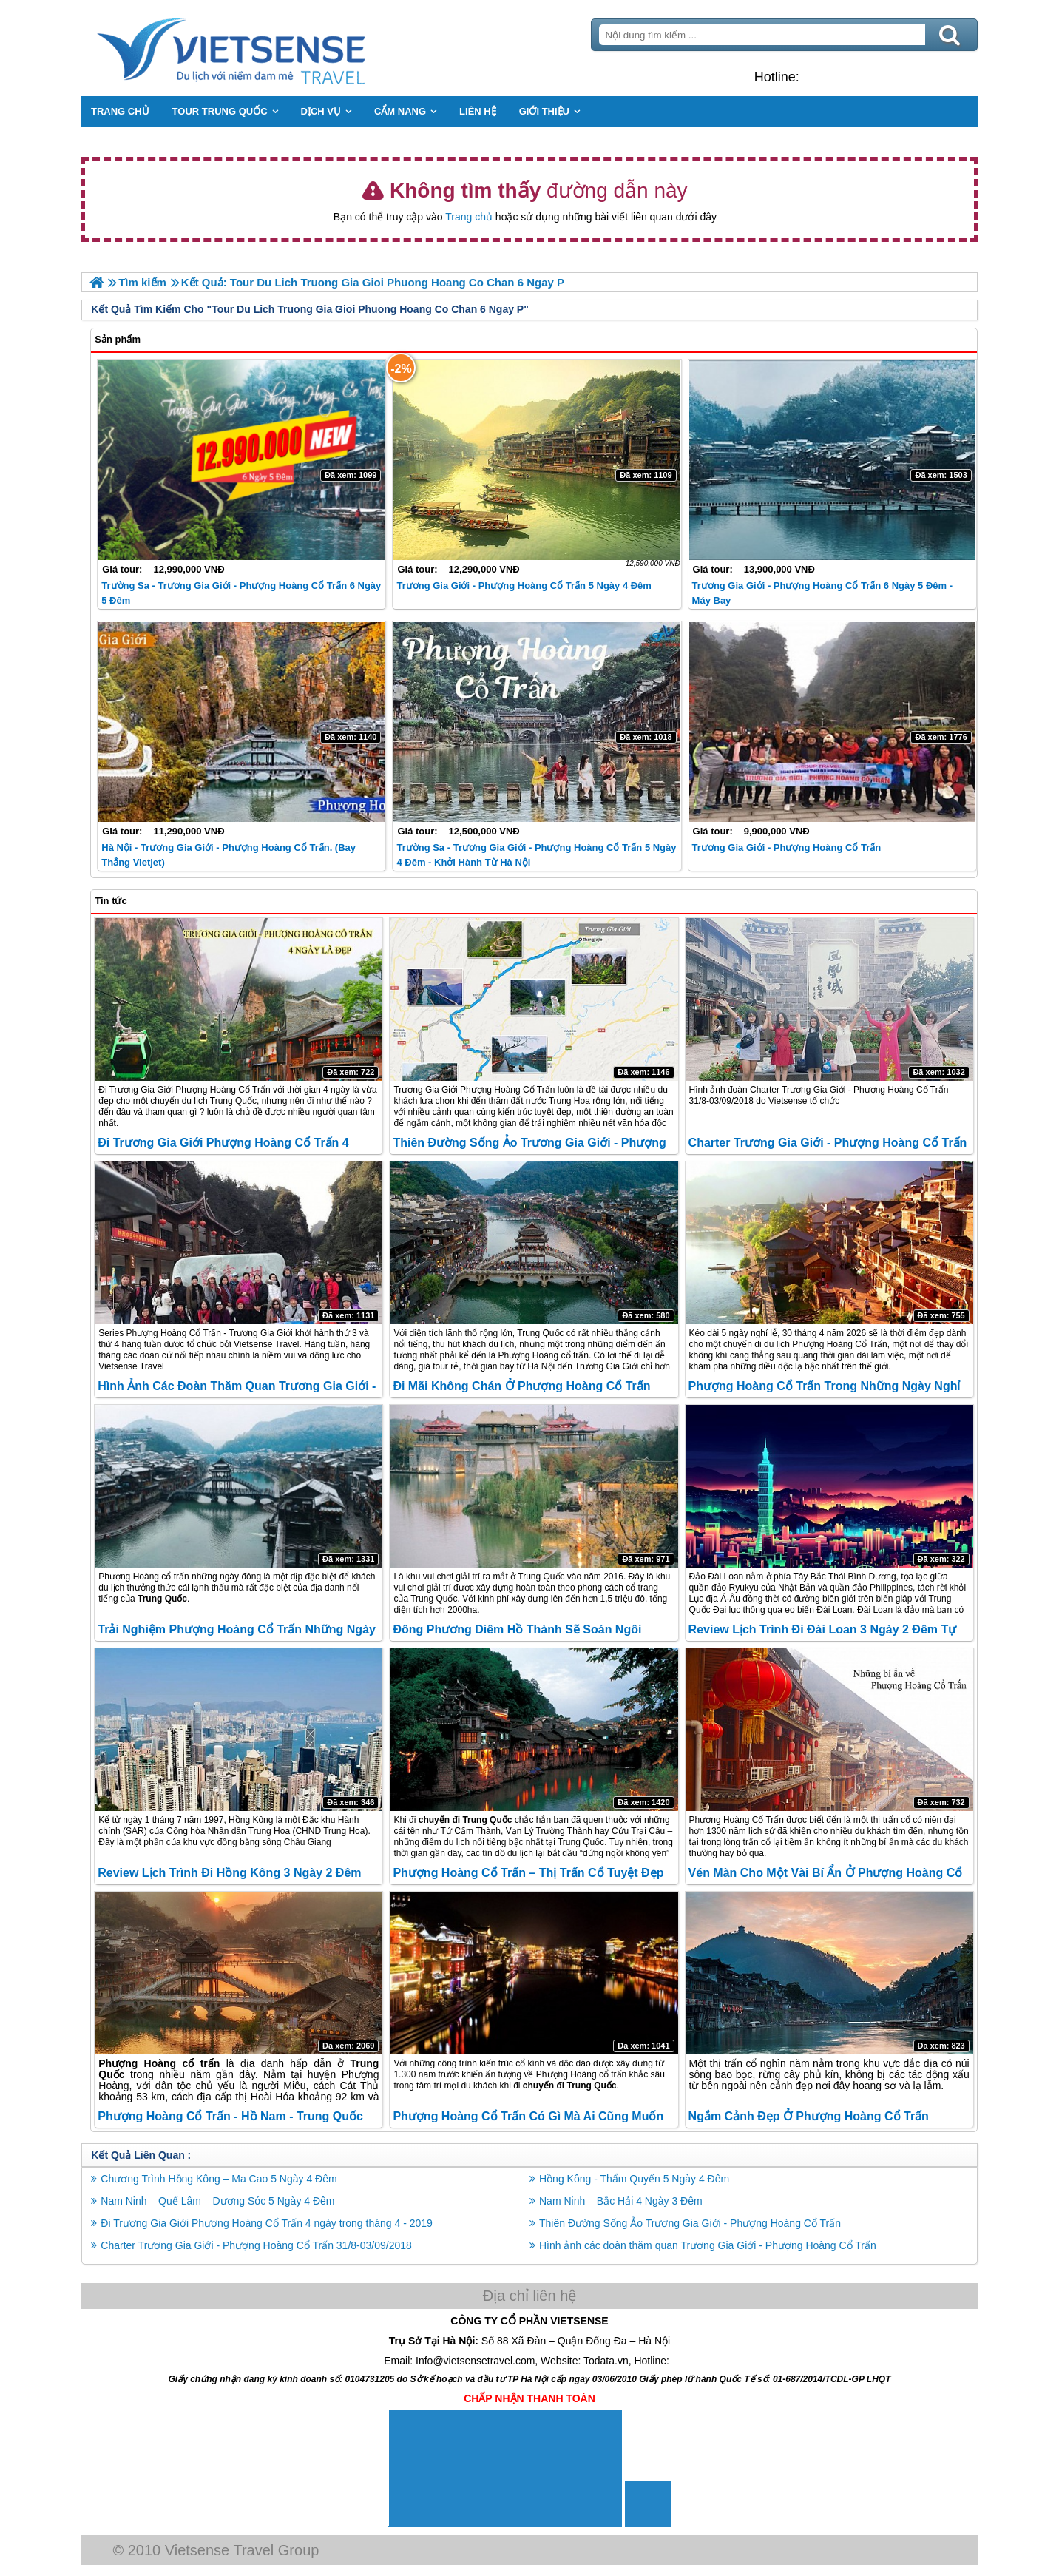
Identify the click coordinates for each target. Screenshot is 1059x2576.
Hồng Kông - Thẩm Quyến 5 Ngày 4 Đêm (634, 2178)
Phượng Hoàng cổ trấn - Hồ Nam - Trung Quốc (235, 2115)
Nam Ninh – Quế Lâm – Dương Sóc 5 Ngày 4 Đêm (222, 2200)
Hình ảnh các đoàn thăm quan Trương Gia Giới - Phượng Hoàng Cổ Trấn (707, 2244)
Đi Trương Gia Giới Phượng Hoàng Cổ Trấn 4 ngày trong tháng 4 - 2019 (271, 2222)
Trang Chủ (272, 48)
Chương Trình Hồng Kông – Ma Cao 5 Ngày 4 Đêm (223, 2178)
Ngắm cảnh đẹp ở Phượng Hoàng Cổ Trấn (807, 2115)
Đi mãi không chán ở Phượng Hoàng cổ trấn (523, 1386)
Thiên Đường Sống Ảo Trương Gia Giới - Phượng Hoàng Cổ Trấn (690, 2222)
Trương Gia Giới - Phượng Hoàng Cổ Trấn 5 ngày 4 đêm (525, 584)
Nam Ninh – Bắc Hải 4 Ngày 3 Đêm (621, 2200)
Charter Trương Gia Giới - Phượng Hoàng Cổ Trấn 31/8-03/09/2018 (260, 2244)
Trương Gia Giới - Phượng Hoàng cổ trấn (785, 847)
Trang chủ (469, 217)
